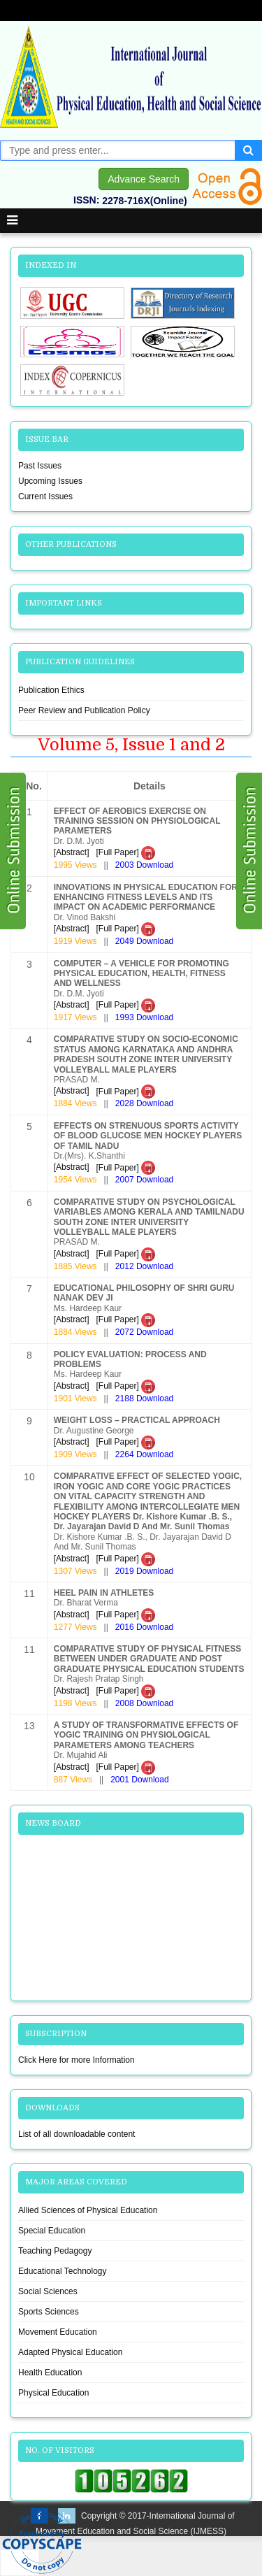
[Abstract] (71, 852)
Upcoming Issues (50, 481)
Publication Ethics (51, 690)
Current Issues (45, 496)
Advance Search (144, 179)
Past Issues (39, 466)
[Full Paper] (125, 852)
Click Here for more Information (76, 2060)
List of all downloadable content (76, 2134)
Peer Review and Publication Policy (84, 710)
